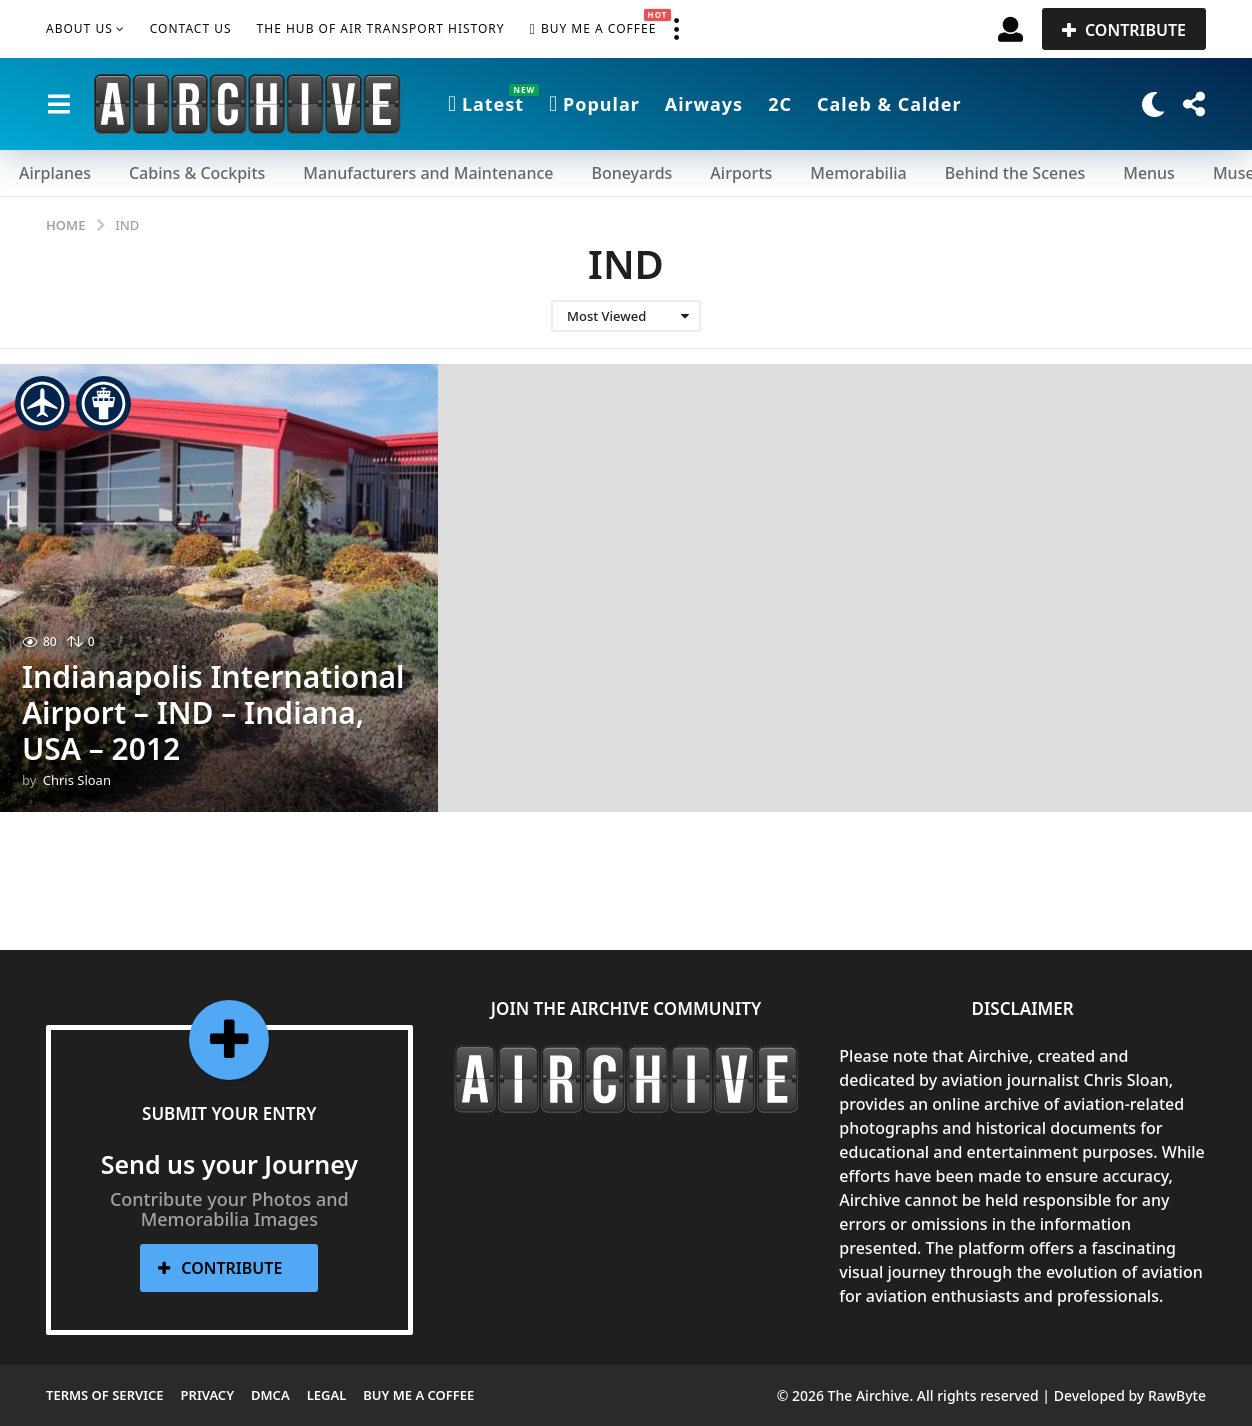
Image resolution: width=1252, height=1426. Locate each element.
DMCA (270, 1395)
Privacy (207, 1395)
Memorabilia (858, 173)
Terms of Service (105, 1395)
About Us (79, 28)
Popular (594, 104)
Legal (327, 1395)
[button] (676, 29)
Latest (486, 104)
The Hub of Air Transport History (381, 28)
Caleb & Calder (889, 104)
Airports (741, 173)
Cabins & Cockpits (197, 173)
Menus (1149, 173)
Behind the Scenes (1015, 173)
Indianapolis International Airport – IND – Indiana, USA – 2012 (213, 712)
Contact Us (191, 28)
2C (780, 104)
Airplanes (55, 173)
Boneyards (631, 173)
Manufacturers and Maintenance (428, 173)
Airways (704, 104)
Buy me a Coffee (593, 29)
